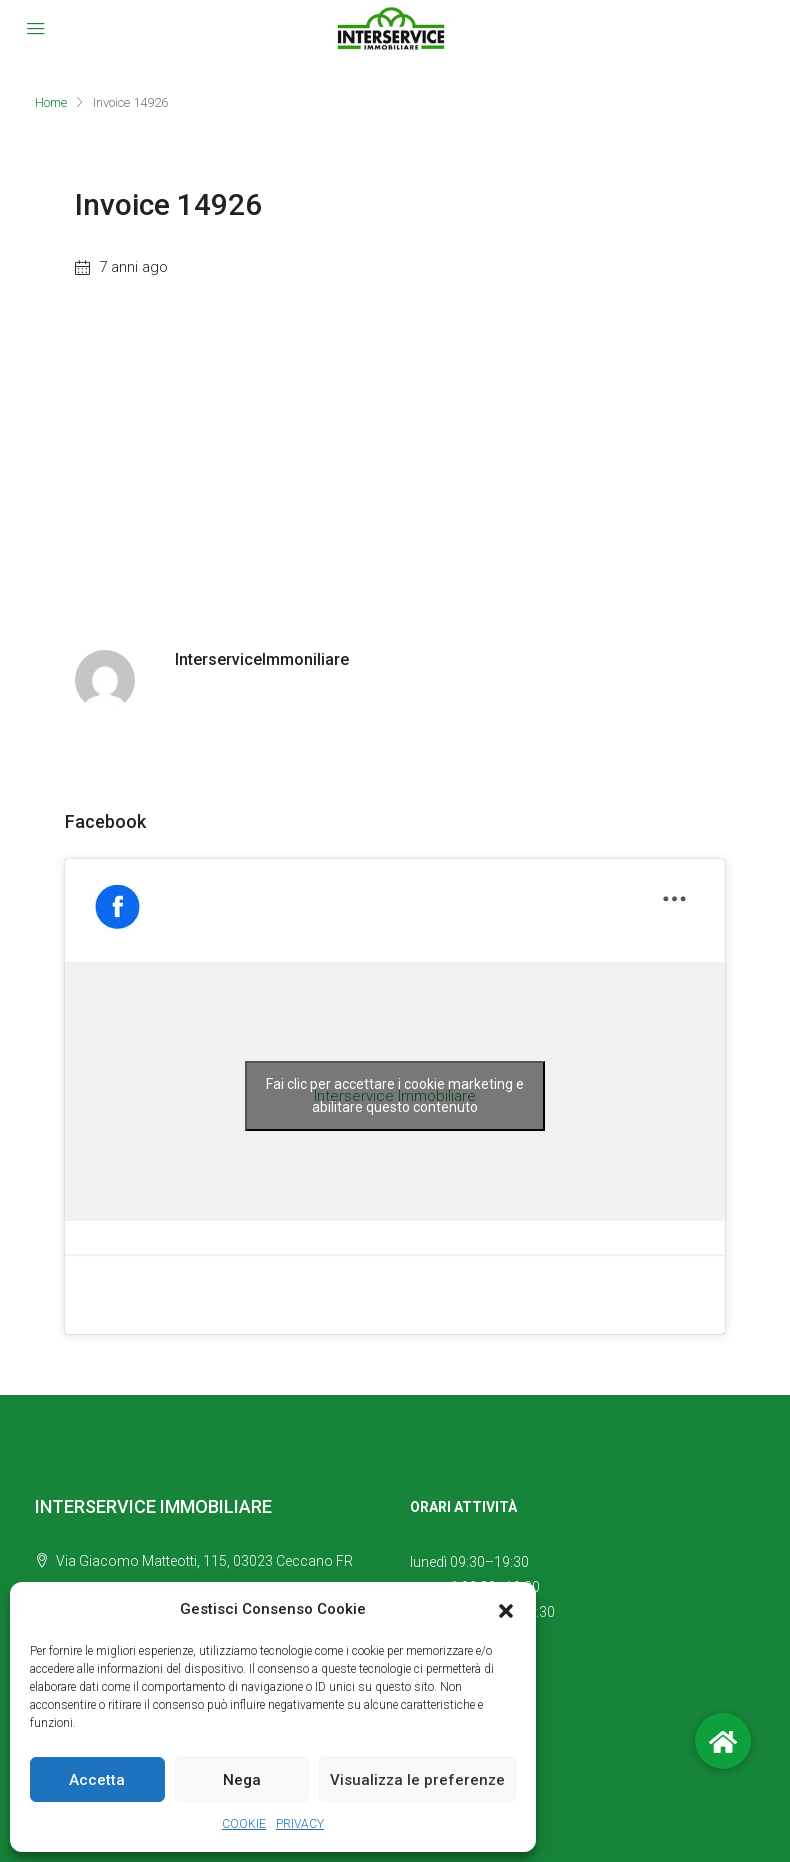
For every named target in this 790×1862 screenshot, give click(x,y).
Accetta (97, 1780)
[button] (506, 1610)
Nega (242, 1780)
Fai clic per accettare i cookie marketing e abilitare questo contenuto (395, 1095)
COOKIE (244, 1824)
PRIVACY (300, 1824)
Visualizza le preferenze (417, 1780)
